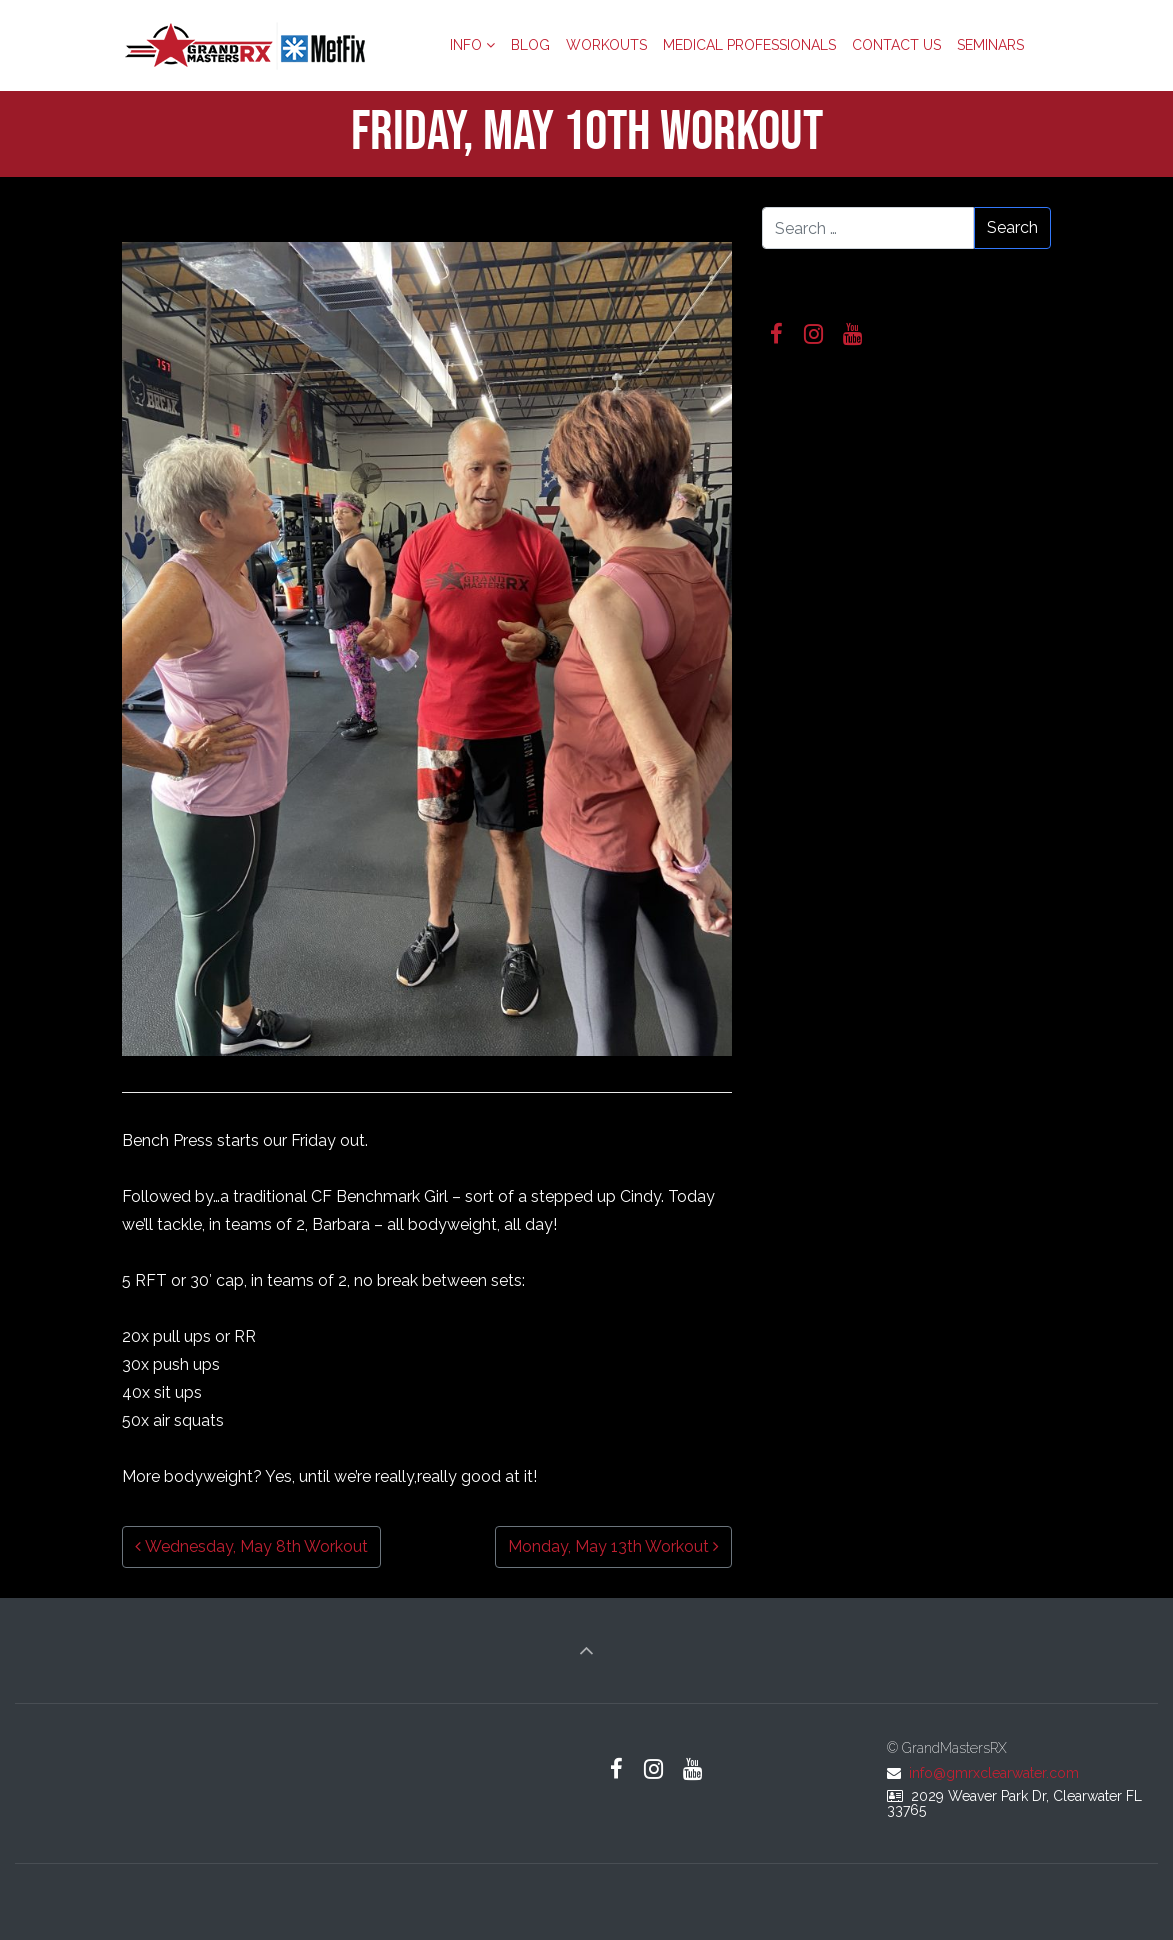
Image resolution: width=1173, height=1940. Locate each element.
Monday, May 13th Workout (613, 1546)
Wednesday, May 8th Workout (251, 1546)
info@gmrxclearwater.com (994, 1773)
